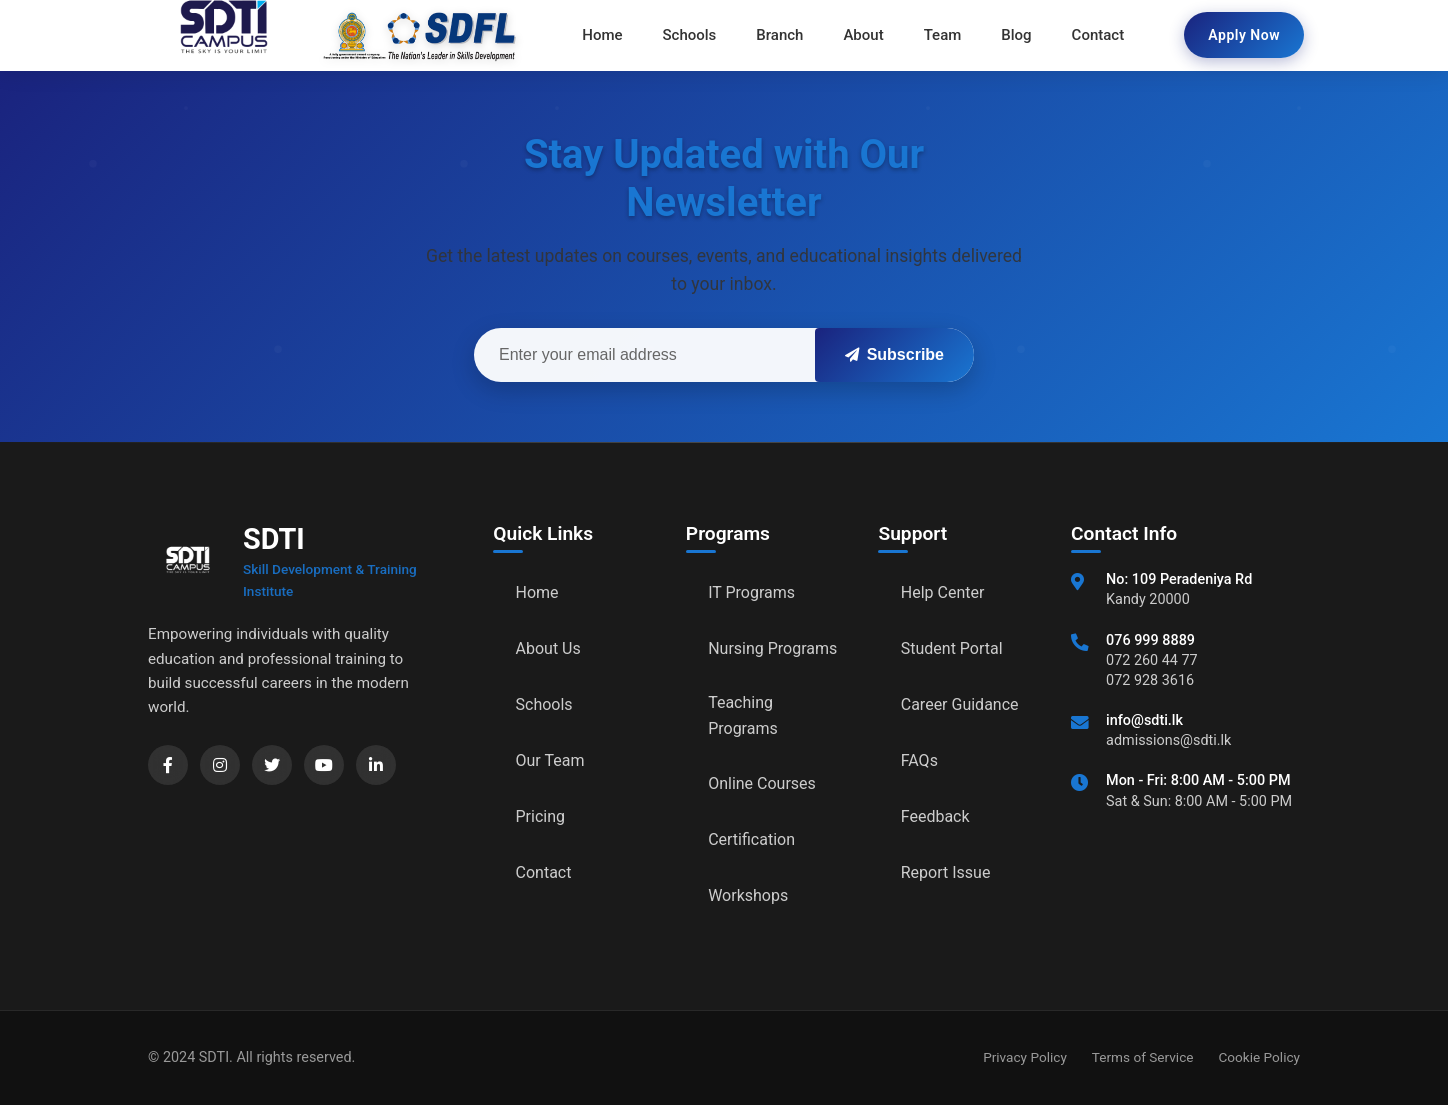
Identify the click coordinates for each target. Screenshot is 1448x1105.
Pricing (541, 816)
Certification (751, 839)
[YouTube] (324, 765)
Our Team (550, 760)
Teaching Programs (743, 715)
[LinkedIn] (376, 765)
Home (537, 592)
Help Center (943, 592)
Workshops (748, 895)
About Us (548, 648)
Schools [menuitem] (690, 35)
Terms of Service (1143, 1057)
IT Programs (751, 592)
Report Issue (946, 872)
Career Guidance (960, 704)
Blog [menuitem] (1016, 35)
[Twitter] (272, 765)
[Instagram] (220, 765)
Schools (544, 704)
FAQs (919, 760)
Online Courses (762, 783)
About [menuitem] (863, 35)
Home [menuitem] (602, 35)
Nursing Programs (772, 648)
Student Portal (952, 648)
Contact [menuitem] (1098, 35)
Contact (544, 872)
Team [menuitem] (943, 35)
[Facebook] (168, 765)
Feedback (935, 816)
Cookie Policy (1259, 1057)
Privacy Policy (1025, 1057)
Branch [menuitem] (779, 35)
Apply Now (1244, 35)
